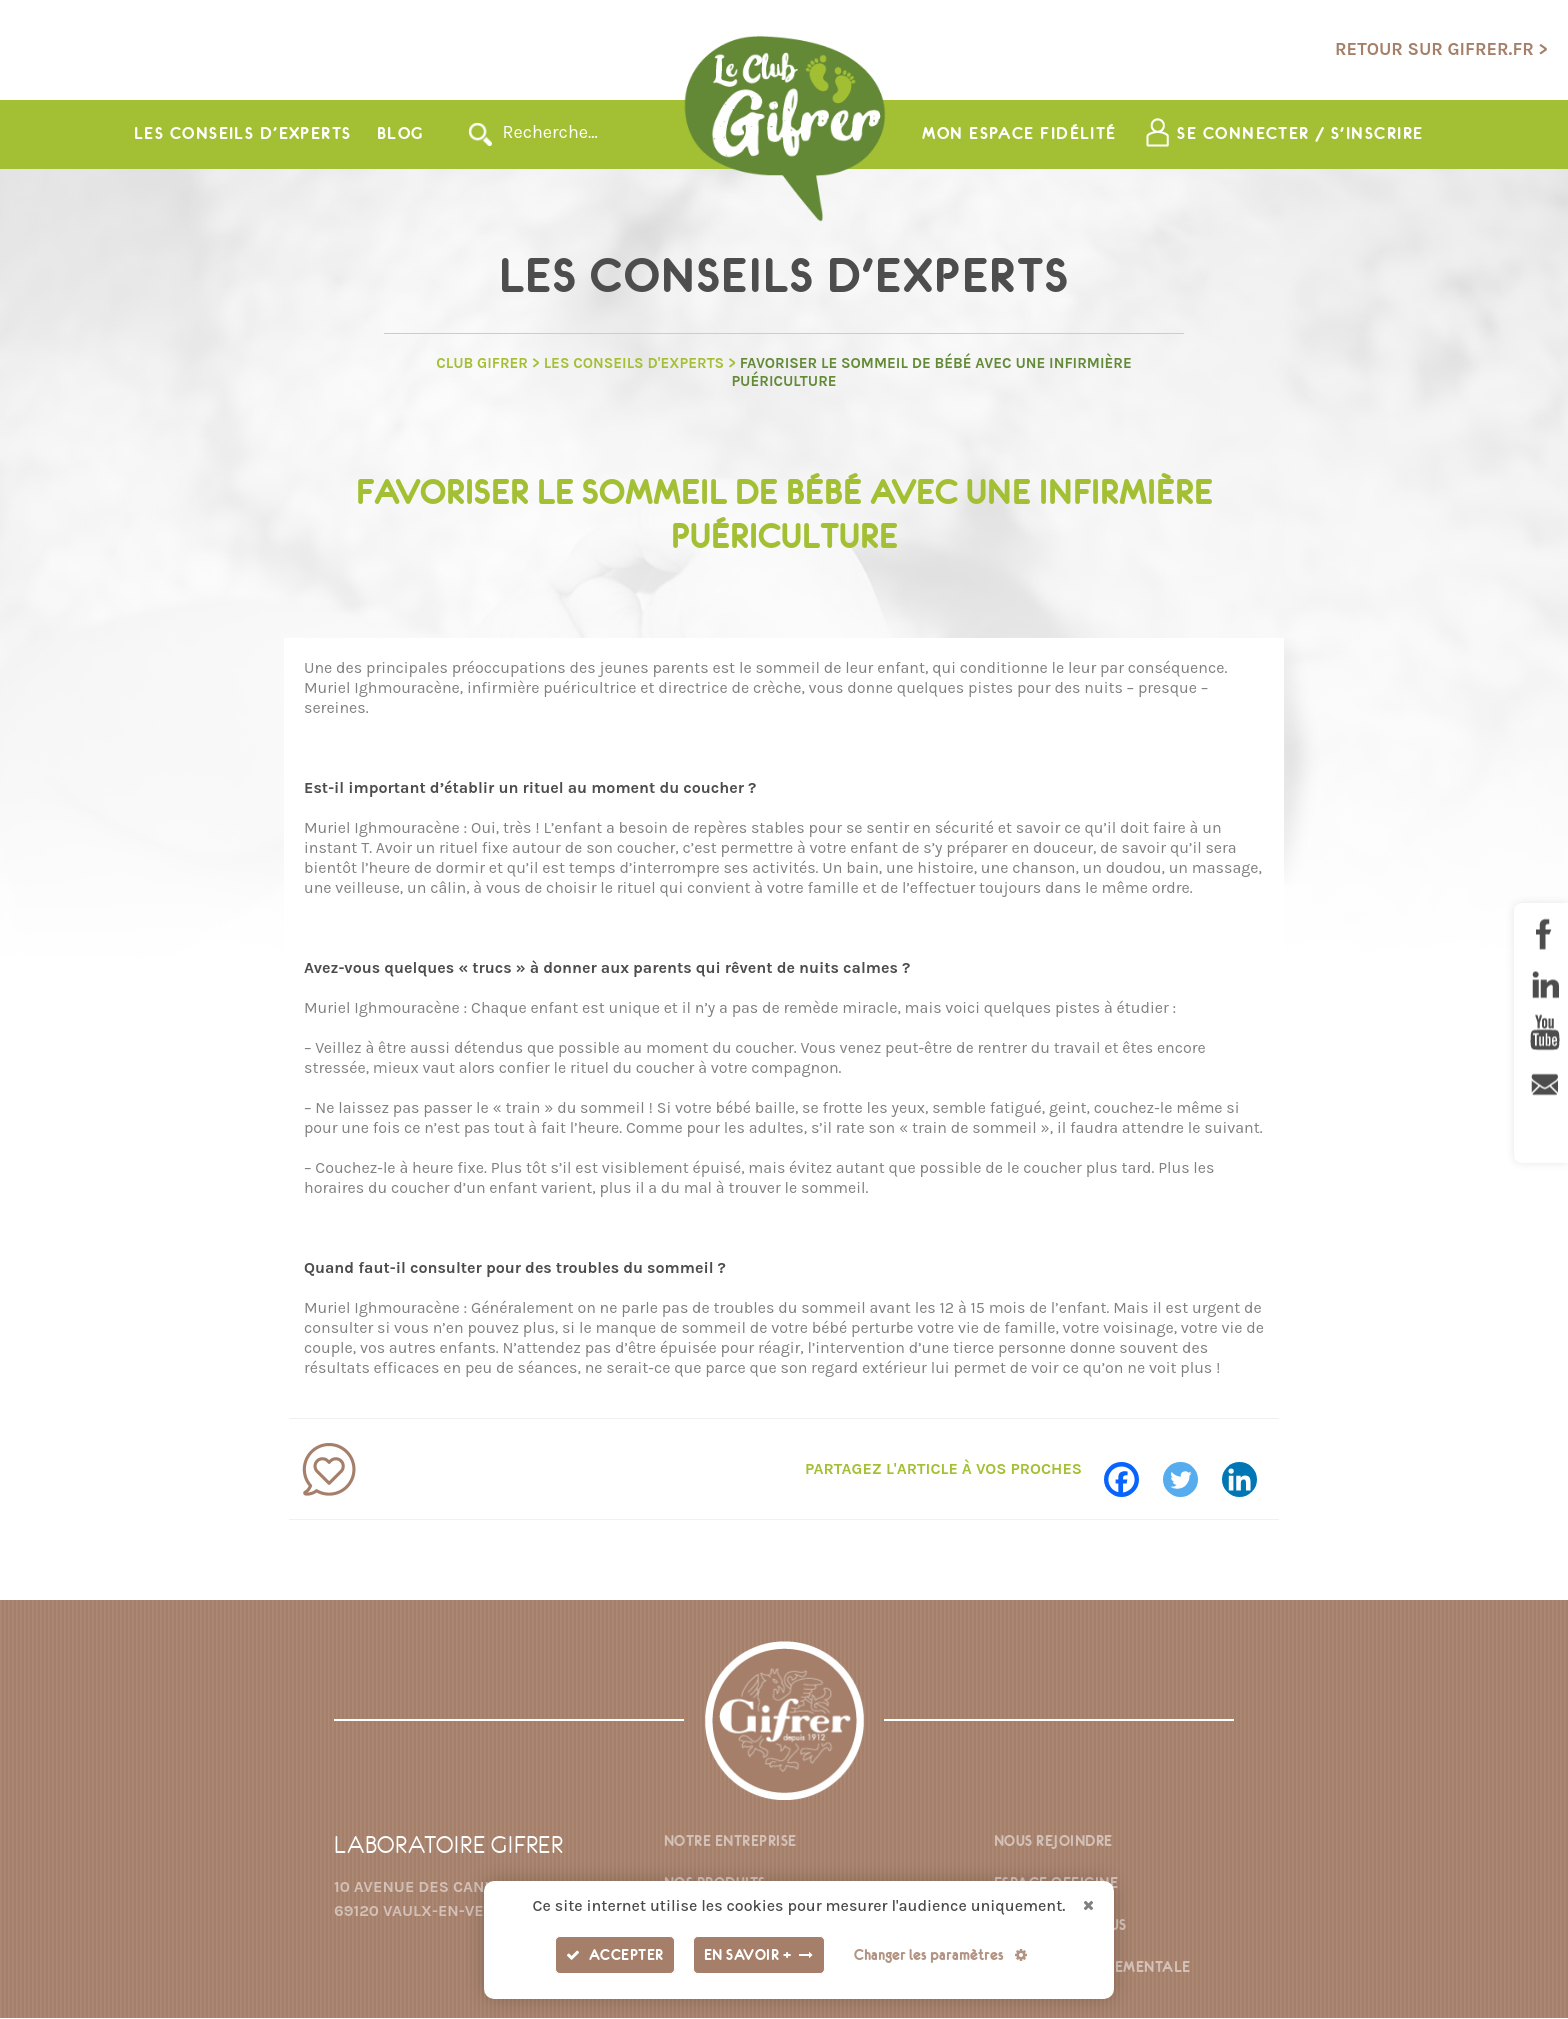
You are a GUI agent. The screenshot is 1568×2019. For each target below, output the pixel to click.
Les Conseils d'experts (634, 364)
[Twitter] (1190, 1470)
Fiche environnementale (1092, 1968)
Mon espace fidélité (1019, 134)
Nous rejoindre (1053, 1842)
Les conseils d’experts (243, 134)
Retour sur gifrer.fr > (1441, 50)
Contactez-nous (1060, 1926)
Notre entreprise (730, 1842)
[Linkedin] (1249, 1470)
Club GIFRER (482, 364)
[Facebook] (1131, 1470)
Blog (400, 134)
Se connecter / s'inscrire (1301, 134)
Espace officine (1056, 1884)
